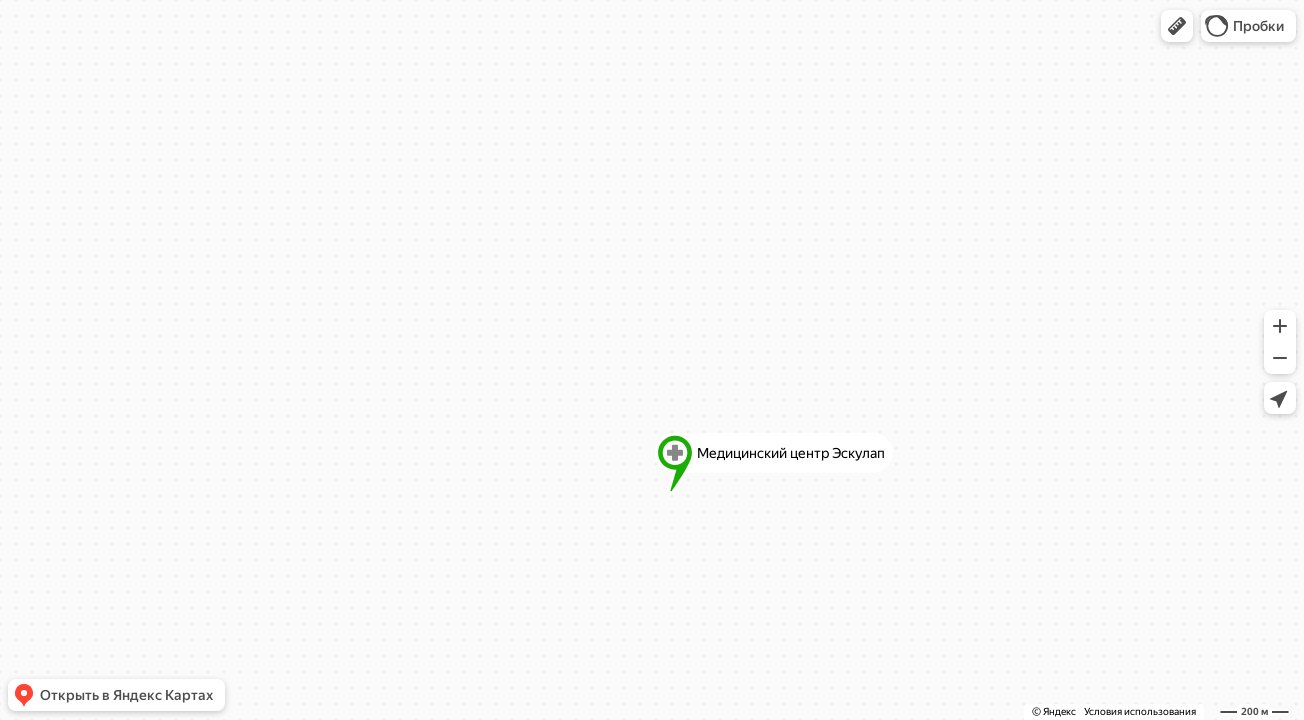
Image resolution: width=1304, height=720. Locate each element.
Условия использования (1140, 711)
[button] (1177, 26)
